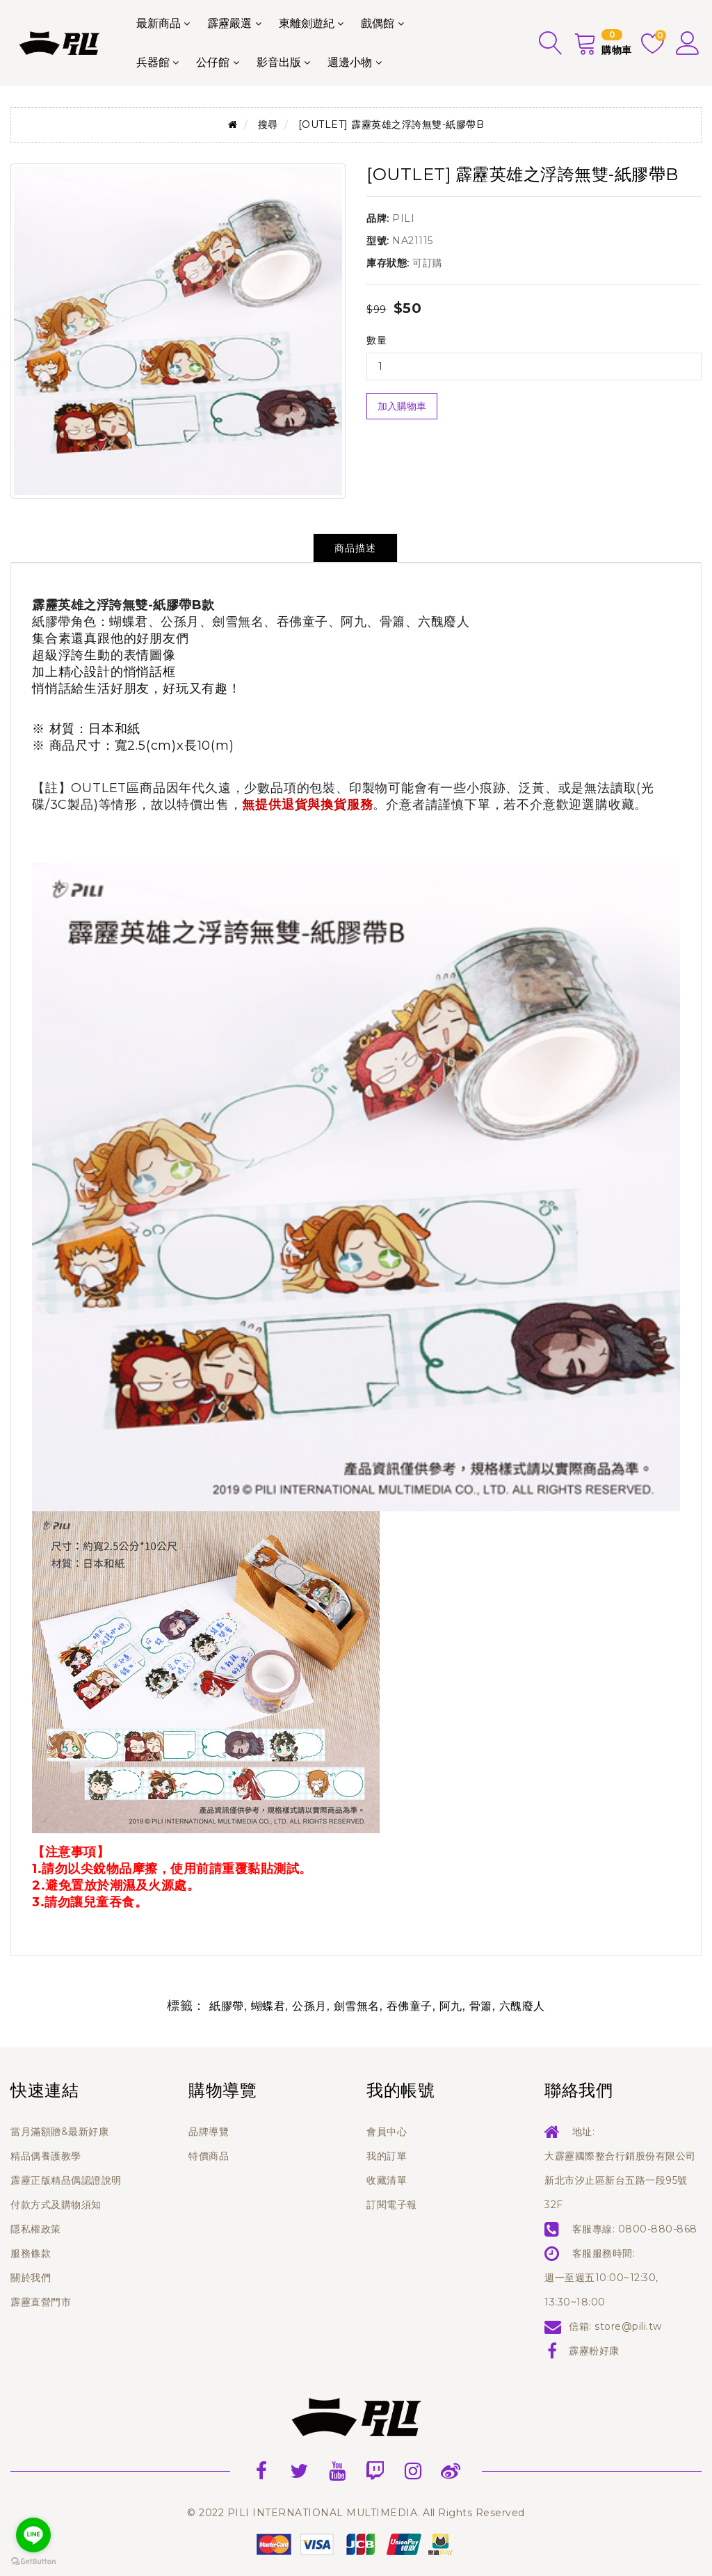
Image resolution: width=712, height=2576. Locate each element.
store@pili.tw (628, 2326)
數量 (376, 340)
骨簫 (480, 2006)
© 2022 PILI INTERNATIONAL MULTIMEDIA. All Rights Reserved (356, 2512)
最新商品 (158, 23)
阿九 (450, 2006)
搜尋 (268, 124)
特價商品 (208, 2156)
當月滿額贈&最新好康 (59, 2131)
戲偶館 (377, 23)
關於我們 (30, 2277)
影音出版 (279, 62)
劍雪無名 (357, 2006)
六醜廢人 (522, 2006)
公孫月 (309, 2006)
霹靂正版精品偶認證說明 (66, 2180)
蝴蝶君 (268, 2006)
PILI (403, 218)
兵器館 (153, 62)
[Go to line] (33, 2535)
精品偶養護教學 (45, 2156)
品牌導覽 (208, 2131)
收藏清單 (386, 2180)
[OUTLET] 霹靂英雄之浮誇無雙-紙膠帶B (391, 124)
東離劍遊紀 (306, 23)
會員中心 (386, 2131)
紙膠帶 (226, 2006)
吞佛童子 (409, 2006)
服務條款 (30, 2253)
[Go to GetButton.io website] (33, 2561)
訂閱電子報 (391, 2204)
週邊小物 (349, 62)
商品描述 (355, 548)
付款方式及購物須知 (56, 2204)
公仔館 (212, 62)
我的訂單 (386, 2156)
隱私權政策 (35, 2229)
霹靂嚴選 (229, 23)
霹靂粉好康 (594, 2350)
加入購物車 (402, 406)
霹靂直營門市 (40, 2302)
